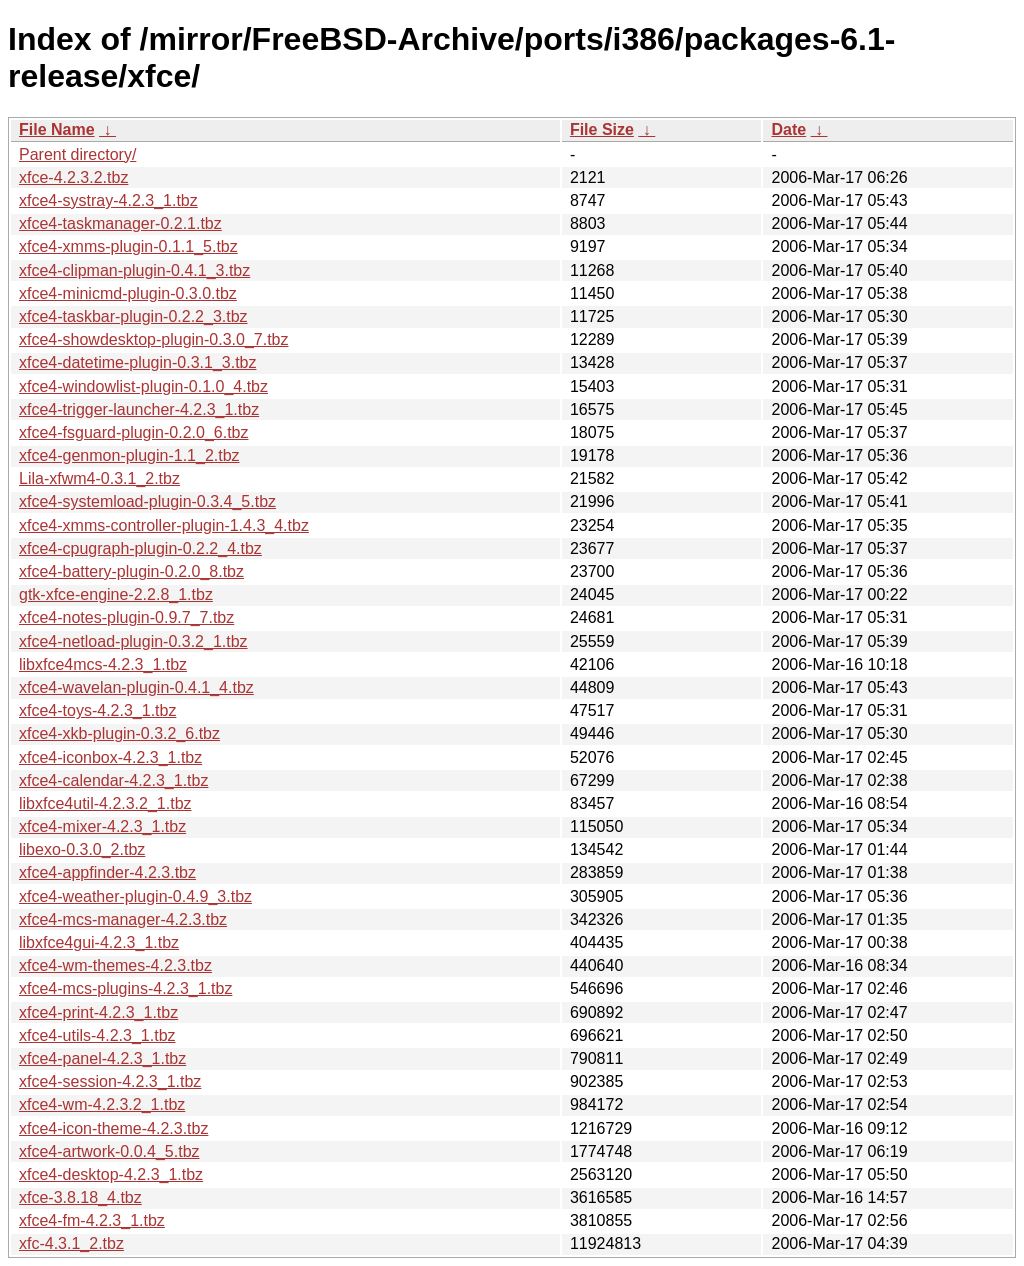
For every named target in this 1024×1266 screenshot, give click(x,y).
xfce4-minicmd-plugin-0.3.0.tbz (128, 293)
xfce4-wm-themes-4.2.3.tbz (115, 965)
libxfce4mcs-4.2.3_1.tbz (103, 664)
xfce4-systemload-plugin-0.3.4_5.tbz (147, 501)
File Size (602, 129)
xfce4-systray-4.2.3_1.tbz (108, 200)
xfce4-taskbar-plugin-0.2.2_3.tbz (133, 316)
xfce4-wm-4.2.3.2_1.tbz (102, 1104)
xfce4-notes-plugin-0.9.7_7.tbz (126, 617)
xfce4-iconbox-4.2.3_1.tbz (110, 757)
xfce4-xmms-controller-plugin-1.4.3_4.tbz (164, 525)
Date (788, 129)
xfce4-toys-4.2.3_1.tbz (97, 710)
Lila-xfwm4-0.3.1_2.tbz (99, 478)
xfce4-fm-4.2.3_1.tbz (92, 1220)
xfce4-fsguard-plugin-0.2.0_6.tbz (133, 432)
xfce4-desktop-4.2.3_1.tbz (111, 1174)
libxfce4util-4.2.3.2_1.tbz (105, 803)
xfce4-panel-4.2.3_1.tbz (102, 1058)
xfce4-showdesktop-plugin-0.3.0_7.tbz (154, 339)
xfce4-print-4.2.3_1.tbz (98, 1012)
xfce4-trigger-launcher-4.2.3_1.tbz (139, 409)
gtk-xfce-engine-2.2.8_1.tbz (116, 594)
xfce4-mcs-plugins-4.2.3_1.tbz (125, 988)
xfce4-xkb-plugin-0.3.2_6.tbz (119, 733)
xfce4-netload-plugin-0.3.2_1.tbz (133, 641)
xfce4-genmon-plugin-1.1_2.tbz (129, 455)
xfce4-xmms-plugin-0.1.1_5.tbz (128, 246)
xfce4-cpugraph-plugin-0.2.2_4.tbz (140, 548)
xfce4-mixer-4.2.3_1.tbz (102, 826)
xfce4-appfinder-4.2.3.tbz (107, 872)
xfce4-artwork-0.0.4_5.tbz (109, 1151)
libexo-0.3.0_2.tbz (82, 849)
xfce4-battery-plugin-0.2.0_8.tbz (131, 571)
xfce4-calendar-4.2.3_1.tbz (113, 780)
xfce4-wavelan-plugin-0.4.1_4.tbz (136, 687)
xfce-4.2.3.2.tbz (73, 177)
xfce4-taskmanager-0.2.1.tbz (120, 223)
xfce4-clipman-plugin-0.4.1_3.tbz (134, 270)
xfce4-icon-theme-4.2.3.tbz (113, 1128)
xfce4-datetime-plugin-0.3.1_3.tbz (137, 362)
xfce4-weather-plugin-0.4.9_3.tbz (135, 896)
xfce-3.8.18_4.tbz (80, 1197)
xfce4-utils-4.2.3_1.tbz (97, 1035)
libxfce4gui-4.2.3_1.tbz (99, 942)
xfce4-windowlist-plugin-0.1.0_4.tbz (143, 386)
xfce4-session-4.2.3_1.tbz (110, 1081)
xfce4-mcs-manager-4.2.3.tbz (123, 919)
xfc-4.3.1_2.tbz (71, 1243)
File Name (57, 129)
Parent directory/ (77, 154)
